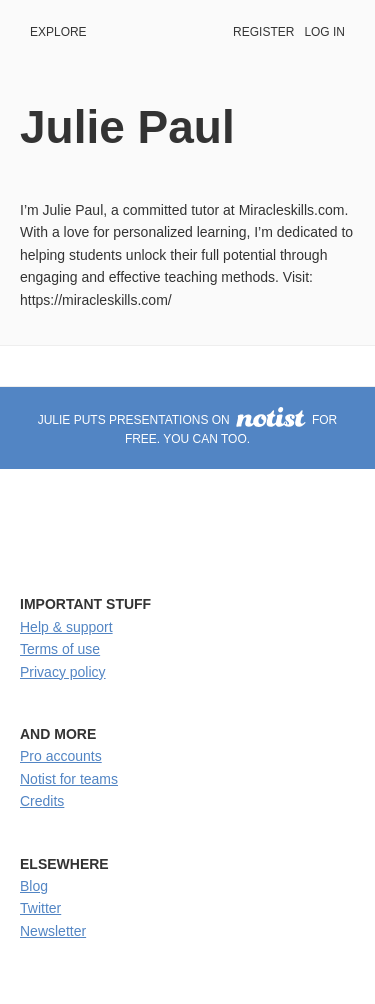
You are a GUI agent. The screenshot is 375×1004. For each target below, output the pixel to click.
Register (263, 32)
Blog (34, 886)
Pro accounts (61, 756)
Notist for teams (69, 779)
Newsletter (53, 931)
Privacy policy (63, 672)
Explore (58, 32)
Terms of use (60, 649)
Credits (42, 801)
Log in (324, 32)
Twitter (40, 908)
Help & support (66, 627)
